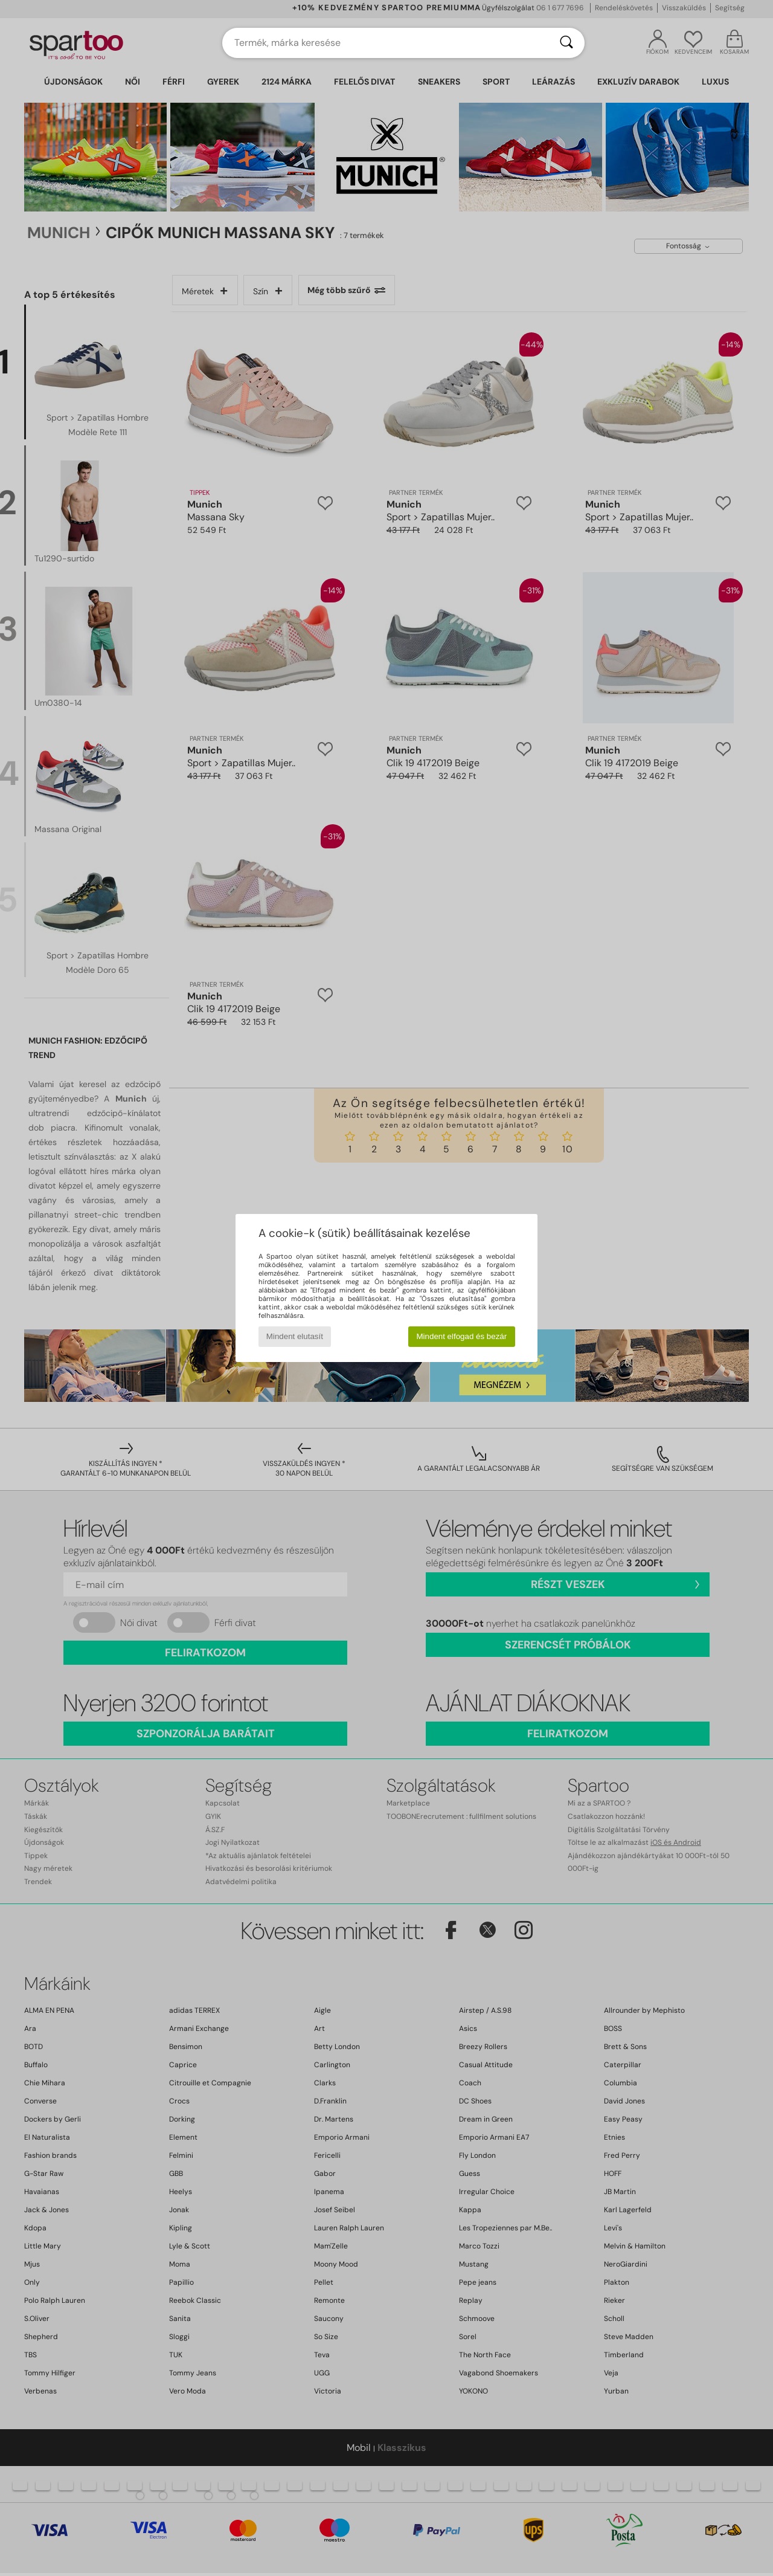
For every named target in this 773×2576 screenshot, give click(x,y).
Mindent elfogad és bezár (462, 1336)
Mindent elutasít (294, 1336)
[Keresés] (566, 43)
